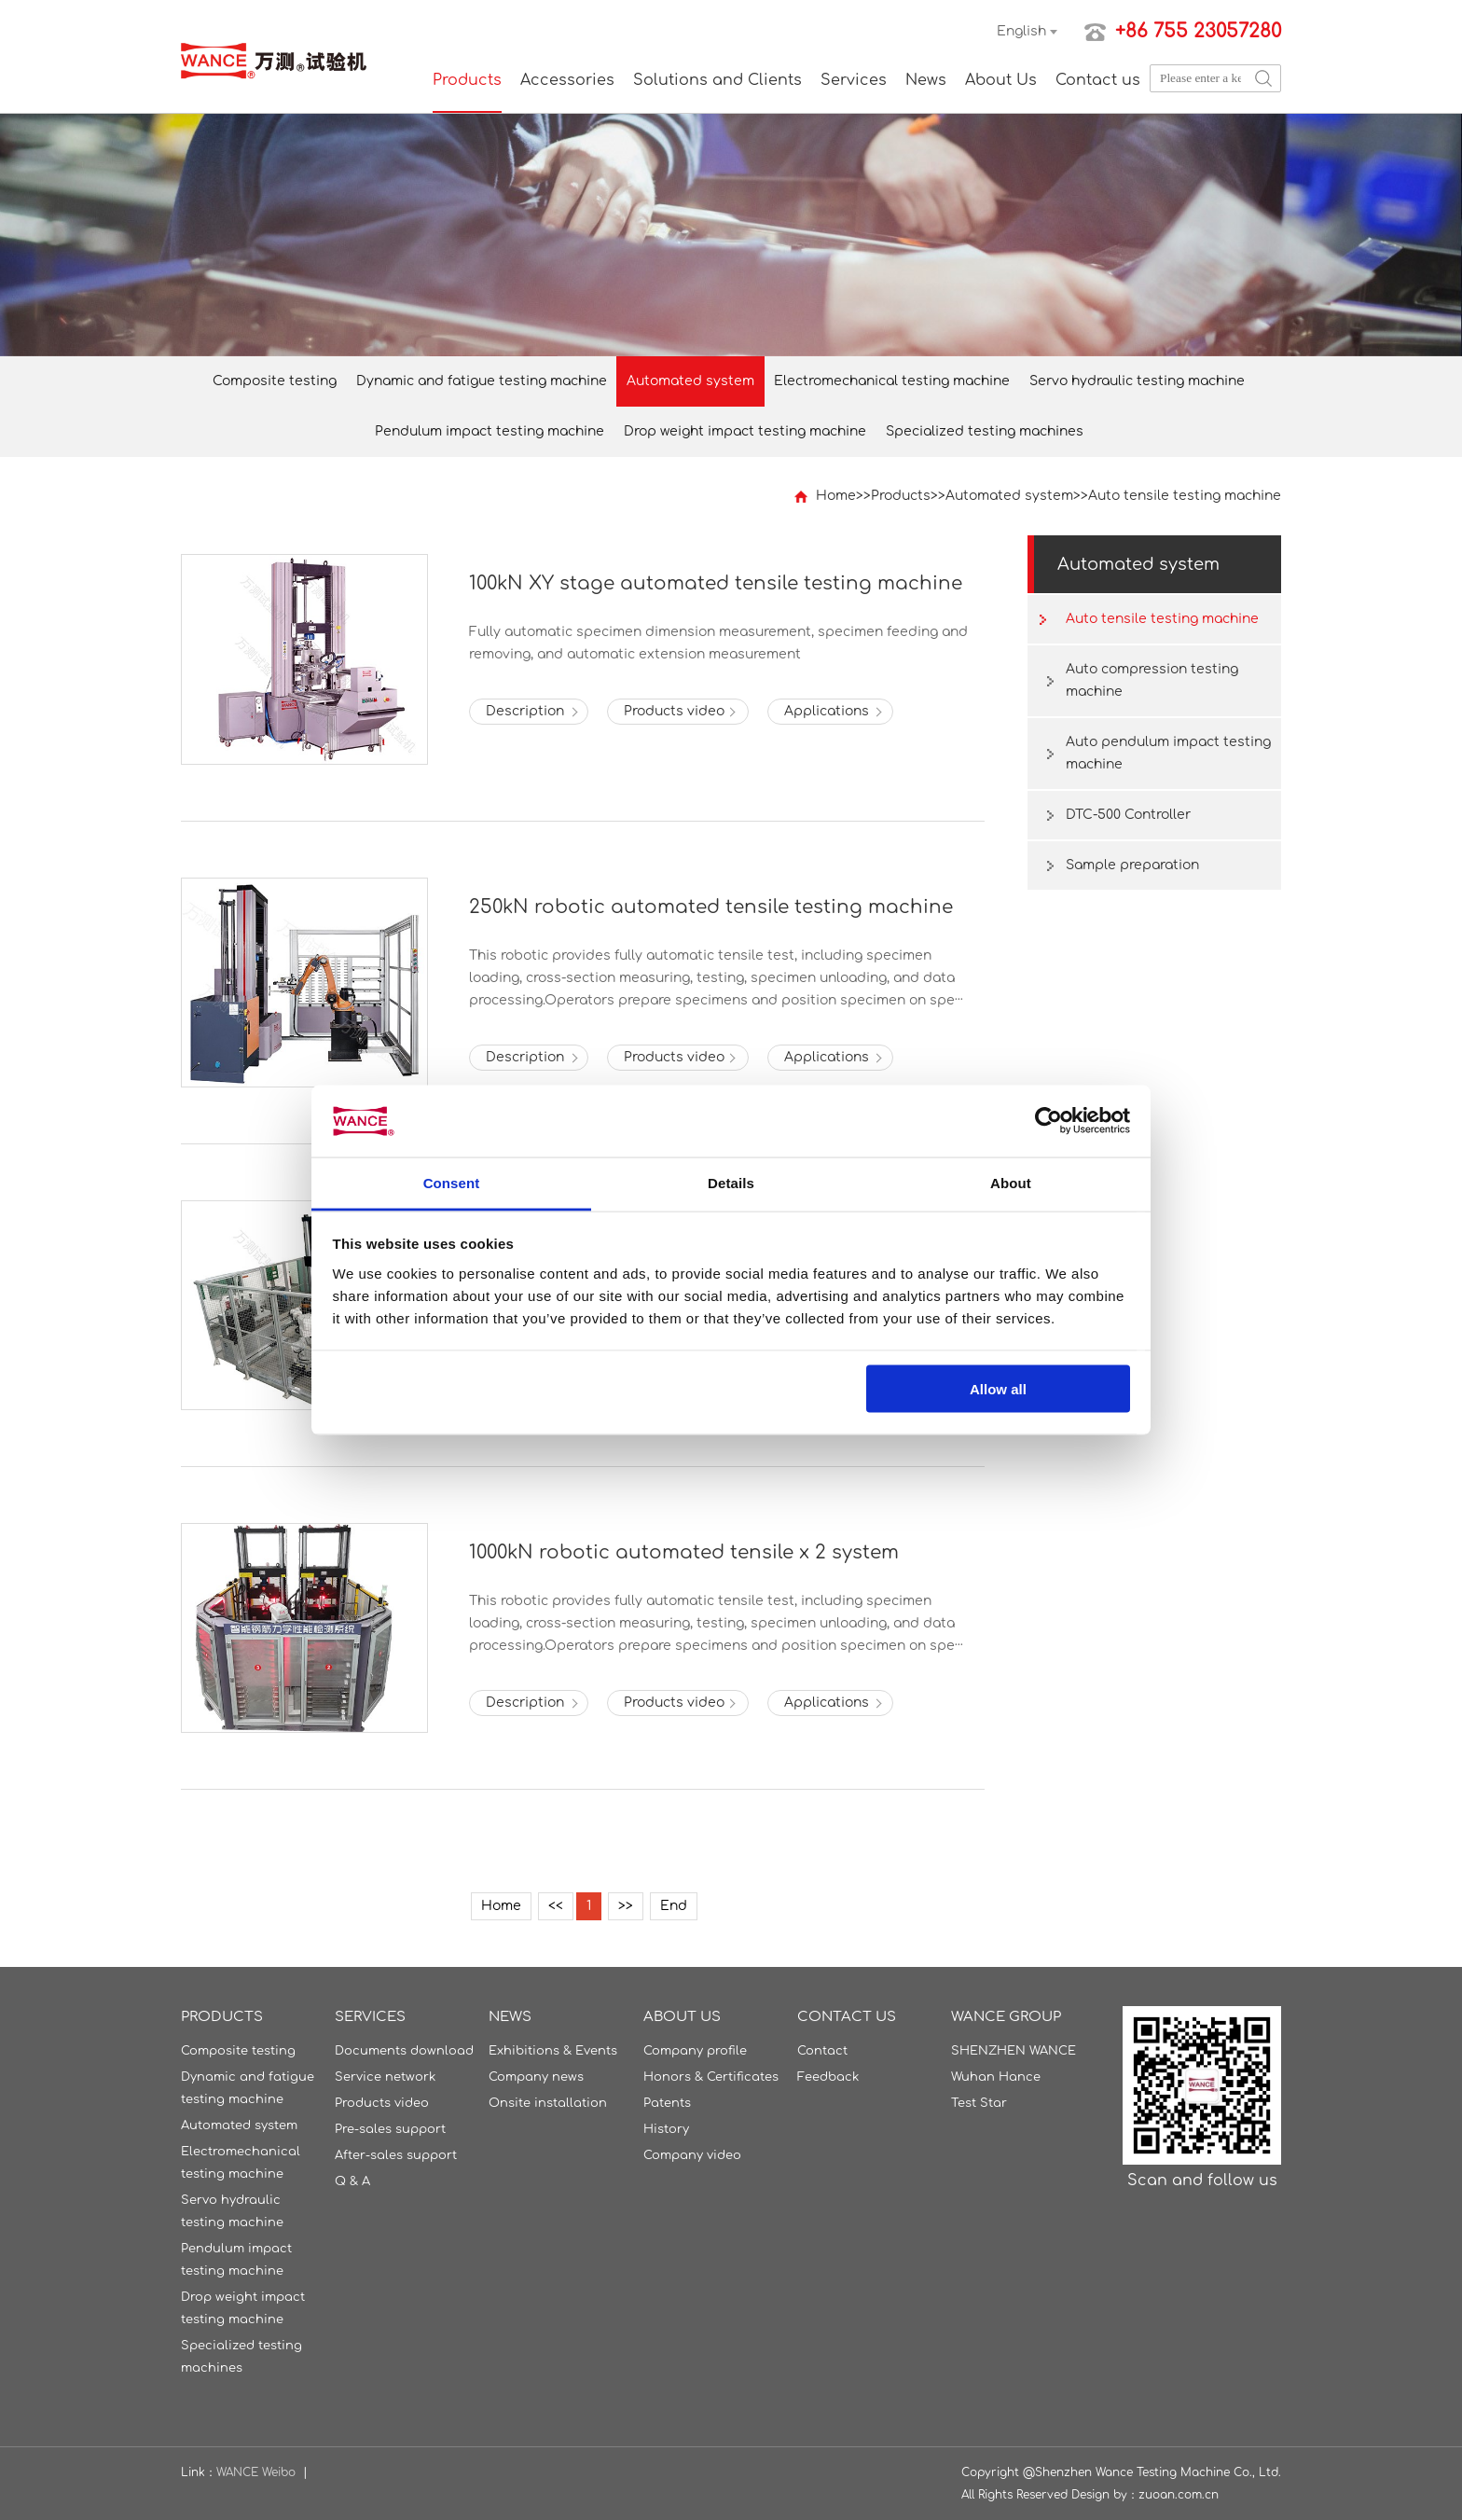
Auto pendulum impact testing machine (1168, 753)
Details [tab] (731, 1182)
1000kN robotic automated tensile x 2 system (684, 1552)
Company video (692, 2155)
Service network (385, 2077)
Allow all (998, 1389)
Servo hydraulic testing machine (1137, 381)
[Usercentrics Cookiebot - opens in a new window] (1048, 1121)
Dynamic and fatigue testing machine (481, 381)
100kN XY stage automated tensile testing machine (715, 583)
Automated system (690, 381)
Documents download (404, 2050)
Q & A (352, 2181)
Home (836, 496)
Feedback (828, 2077)
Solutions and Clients (717, 80)
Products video (674, 711)
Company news (536, 2077)
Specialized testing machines (984, 431)
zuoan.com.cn (1178, 2494)
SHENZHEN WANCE (1013, 2050)
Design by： (1104, 2494)
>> (625, 1906)
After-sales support (396, 2155)
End (673, 1906)
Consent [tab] (451, 1182)
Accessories (567, 80)
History (666, 2129)
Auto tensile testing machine (1184, 496)
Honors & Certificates (711, 2077)
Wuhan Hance (996, 2077)
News (925, 80)
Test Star (979, 2103)
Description (525, 711)
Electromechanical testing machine (892, 381)
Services (854, 80)
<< (555, 1906)
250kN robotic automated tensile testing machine (711, 907)
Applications (826, 711)
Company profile (695, 2050)
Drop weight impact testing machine (745, 431)
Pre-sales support (390, 2129)
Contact (822, 2050)
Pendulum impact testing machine (489, 431)
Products (467, 80)
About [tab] (1010, 1182)
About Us (1001, 80)
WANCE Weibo (256, 2472)
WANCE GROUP (1006, 2017)
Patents (667, 2103)
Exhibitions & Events (553, 2050)
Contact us (1097, 80)
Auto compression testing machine (1152, 680)
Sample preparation (1132, 865)
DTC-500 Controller (1128, 815)
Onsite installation (548, 2103)
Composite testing (275, 381)
